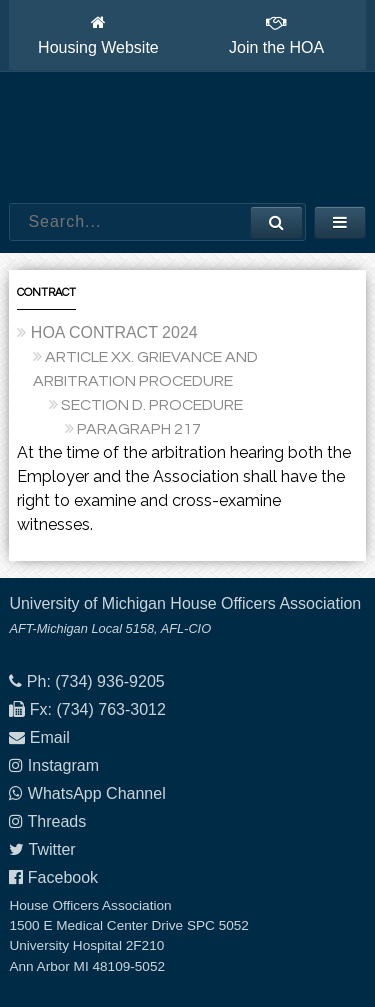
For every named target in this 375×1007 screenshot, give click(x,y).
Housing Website (98, 35)
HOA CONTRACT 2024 (114, 332)
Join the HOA (276, 35)
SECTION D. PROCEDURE (152, 405)
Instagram (63, 765)
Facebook (63, 877)
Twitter (52, 849)
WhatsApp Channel (97, 793)
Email (50, 737)
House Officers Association (188, 138)
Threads (57, 821)
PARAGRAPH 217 (139, 429)
